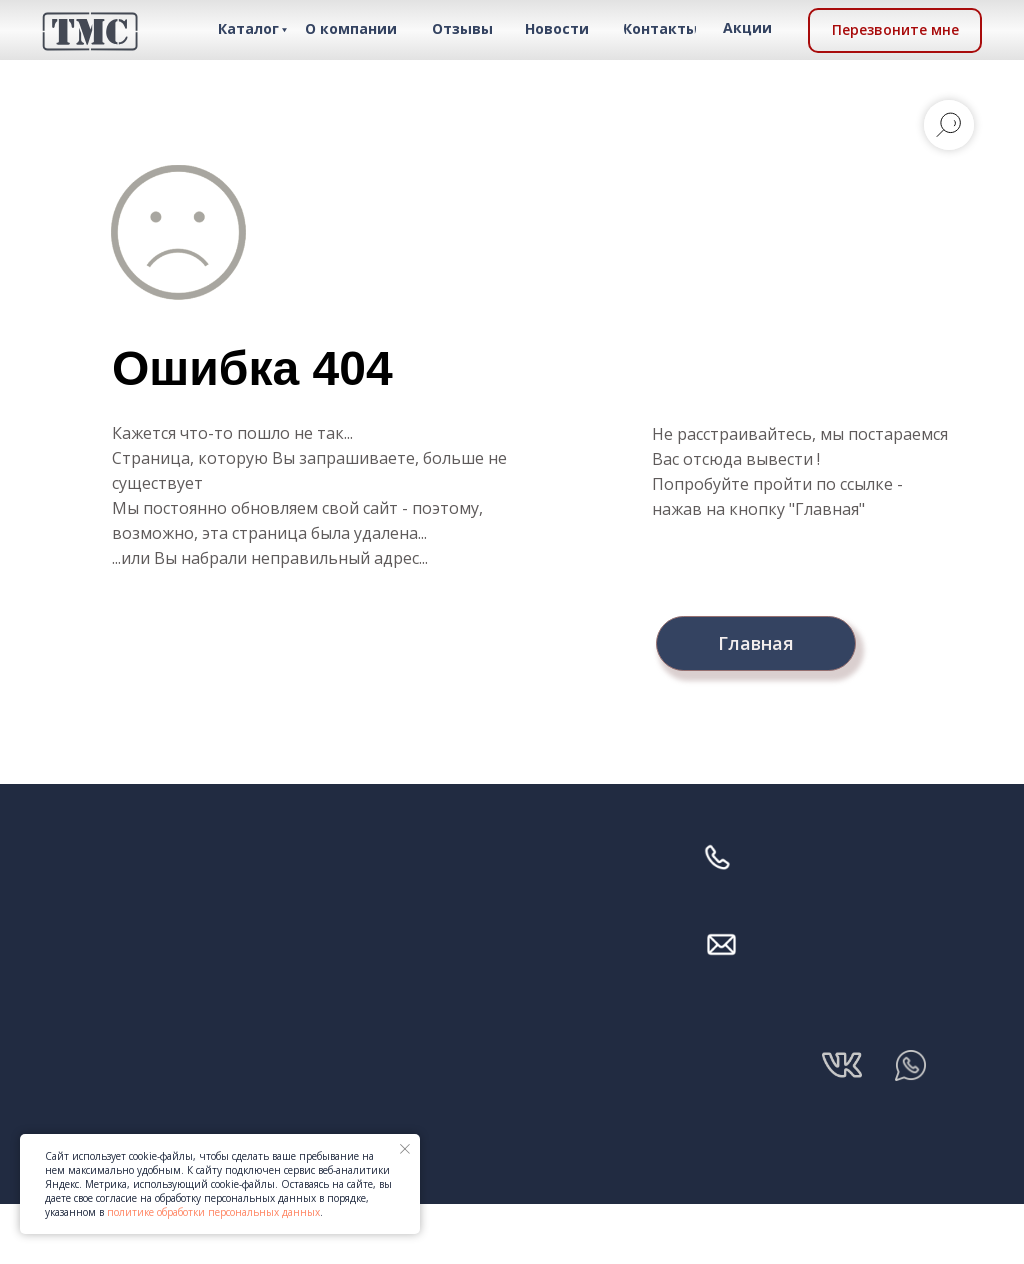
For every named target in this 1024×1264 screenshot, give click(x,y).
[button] (895, 30)
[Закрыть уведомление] (405, 1149)
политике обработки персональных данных (213, 1212)
